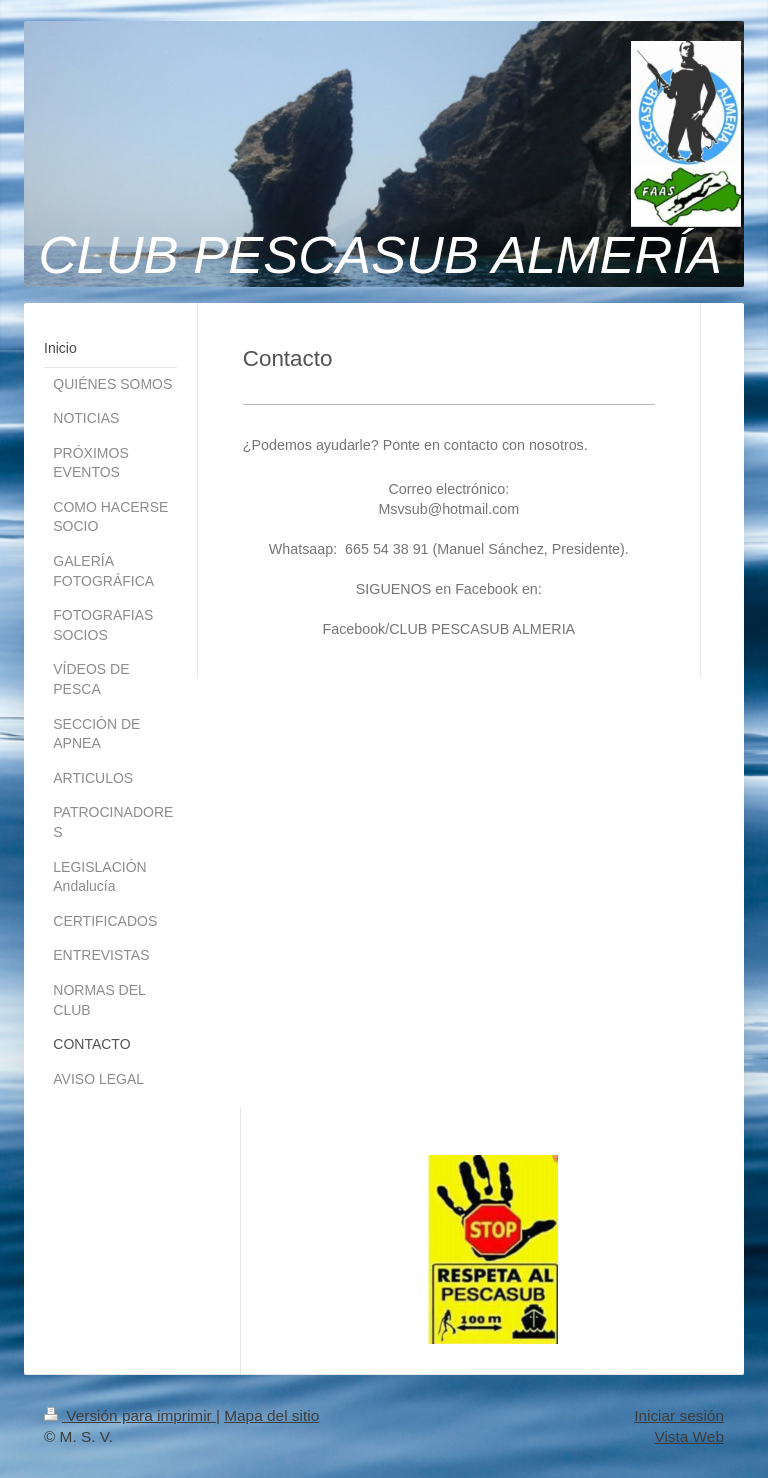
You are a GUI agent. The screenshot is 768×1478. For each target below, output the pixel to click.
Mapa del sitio (271, 1415)
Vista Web (689, 1436)
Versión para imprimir (130, 1415)
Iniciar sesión (679, 1415)
